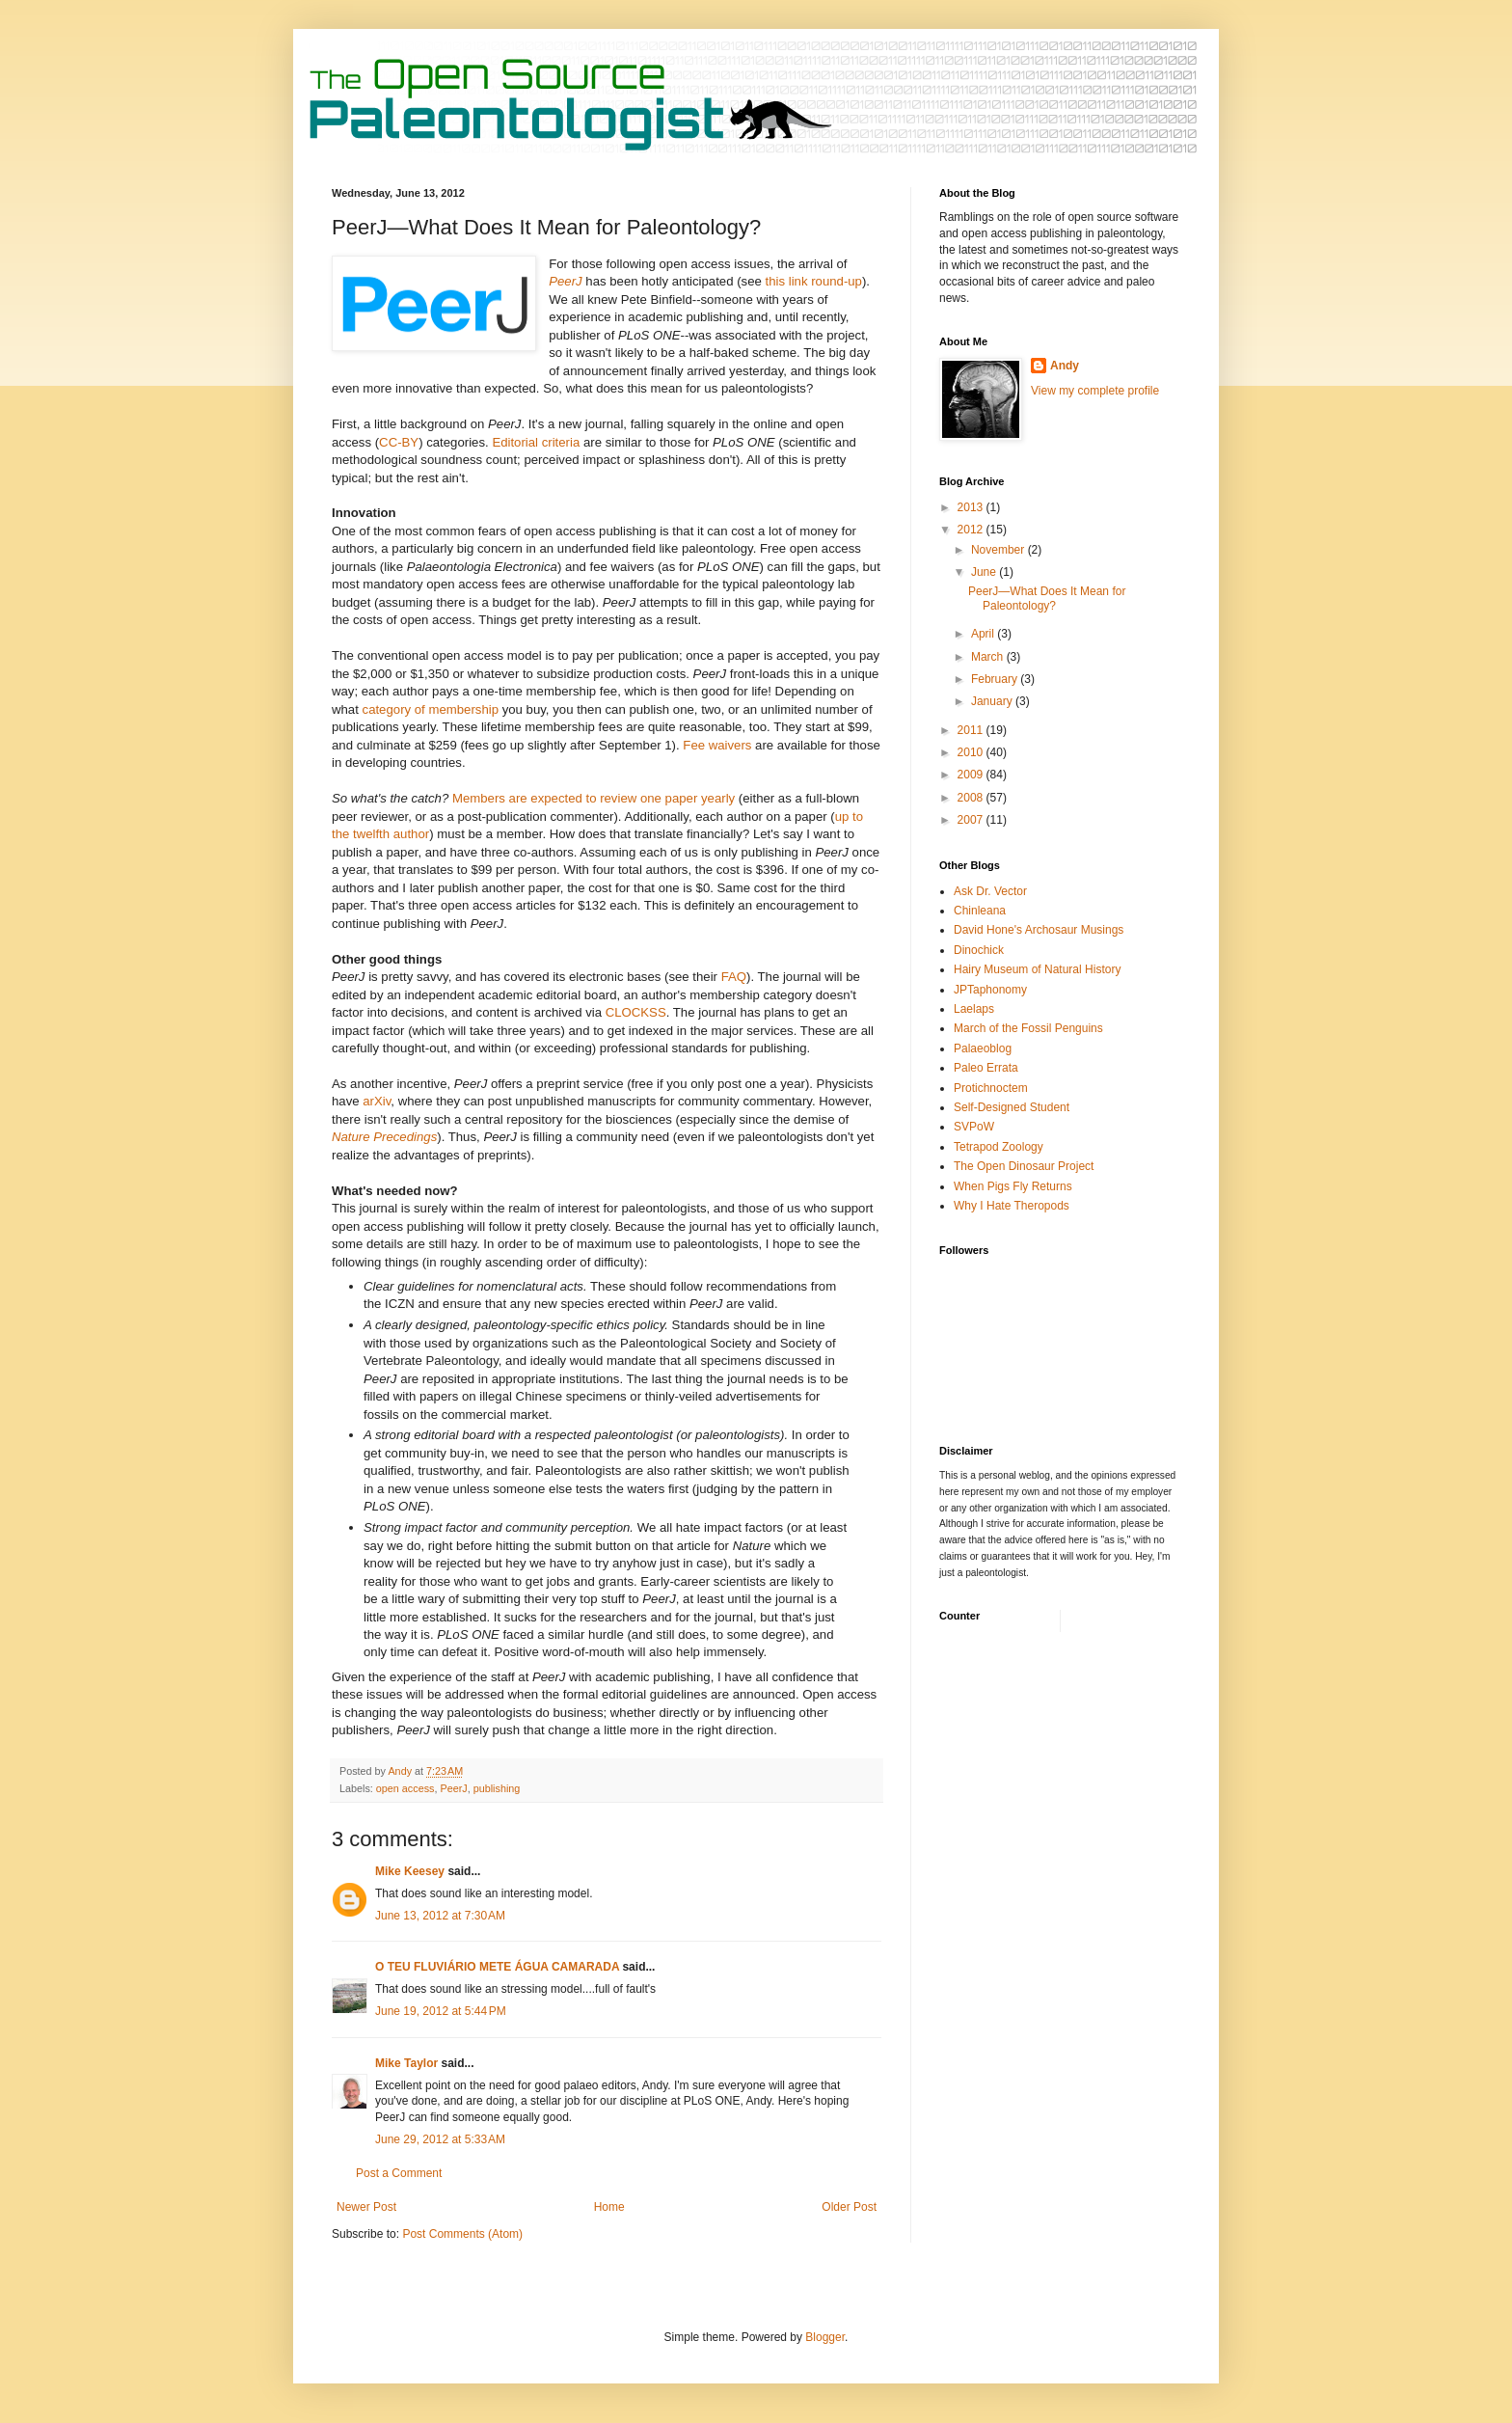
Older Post (849, 2207)
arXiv (377, 1101)
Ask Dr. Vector (990, 891)
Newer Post (366, 2207)
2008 (972, 797)
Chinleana (980, 910)
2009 (972, 774)
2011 (972, 730)
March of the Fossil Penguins (1028, 1028)
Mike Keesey (410, 1871)
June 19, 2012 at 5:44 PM (440, 2011)
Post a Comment (399, 2173)
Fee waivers (717, 745)
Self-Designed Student (1011, 1107)
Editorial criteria (536, 442)
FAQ (733, 976)
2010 (972, 752)
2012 (972, 529)
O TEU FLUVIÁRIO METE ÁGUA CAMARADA (497, 1967)
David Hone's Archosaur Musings (1038, 930)
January (993, 701)
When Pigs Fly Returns (1013, 1186)
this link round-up (814, 281)
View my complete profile (1095, 390)
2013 (972, 507)
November (999, 550)
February (995, 679)
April (984, 633)
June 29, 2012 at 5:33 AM (440, 2139)
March (989, 657)
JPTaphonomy (990, 989)
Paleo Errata (986, 1068)
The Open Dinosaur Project (1024, 1166)
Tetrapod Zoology (998, 1147)
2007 (972, 820)
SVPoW (974, 1126)
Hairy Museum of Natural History (1037, 969)
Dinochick (979, 950)
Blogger (825, 2337)
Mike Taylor (406, 2063)
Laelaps (974, 1009)
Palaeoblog (983, 1048)
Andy (1064, 365)
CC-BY (398, 442)
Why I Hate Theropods (1011, 1205)
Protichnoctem (991, 1088)
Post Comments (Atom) (462, 2234)
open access (405, 1788)
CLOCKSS (636, 1012)
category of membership (431, 709)
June (985, 572)
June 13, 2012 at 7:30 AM (440, 1915)
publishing (497, 1788)
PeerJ (453, 1788)
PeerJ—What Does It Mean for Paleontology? (1046, 598)
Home (609, 2207)
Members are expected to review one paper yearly (593, 798)
